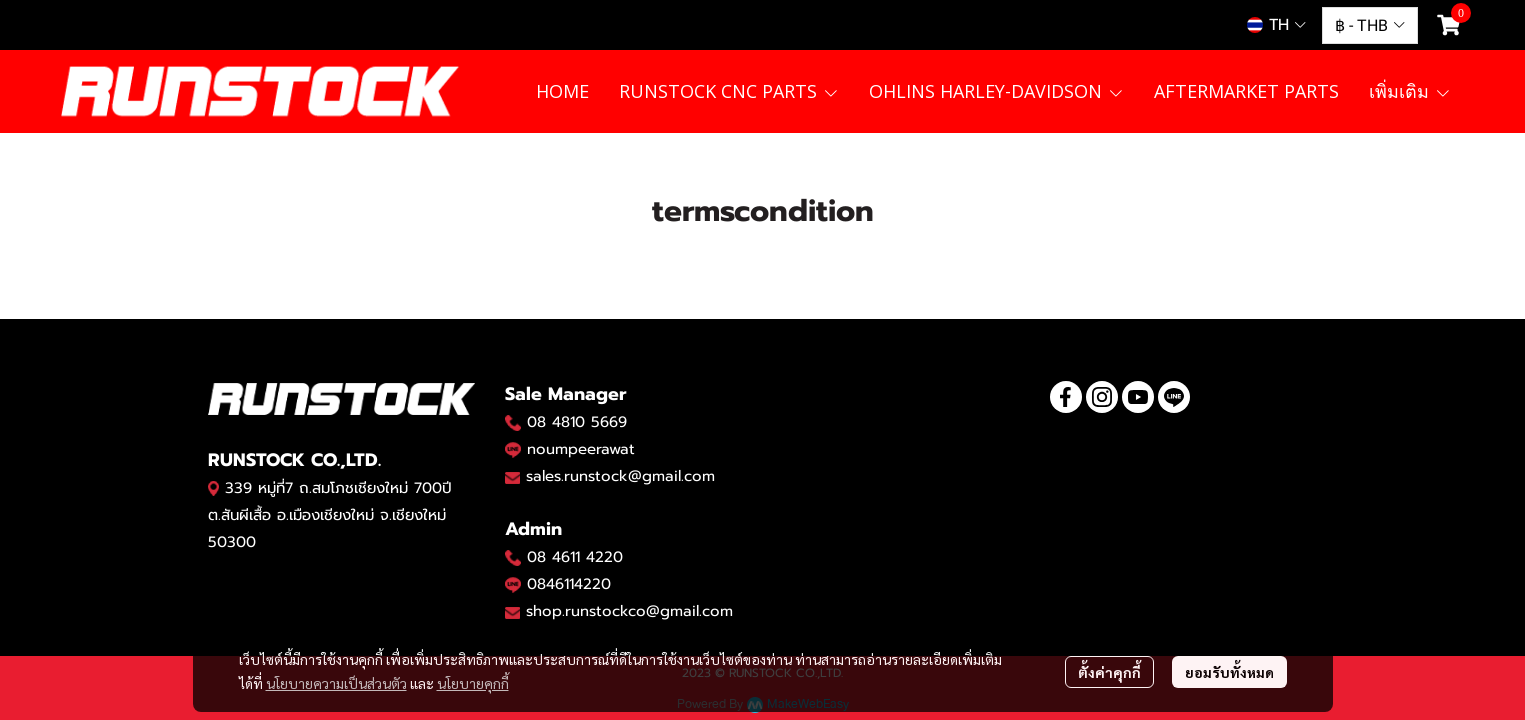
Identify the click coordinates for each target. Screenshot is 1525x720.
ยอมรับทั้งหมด (1229, 672)
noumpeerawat (581, 449)
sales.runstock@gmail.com (620, 476)
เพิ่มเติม (1410, 91)
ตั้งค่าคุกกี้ (1109, 672)
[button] (1276, 25)
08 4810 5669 (577, 422)
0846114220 (569, 584)
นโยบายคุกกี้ (473, 683)
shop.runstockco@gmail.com (629, 611)
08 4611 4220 (575, 557)
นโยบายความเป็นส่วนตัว (336, 683)
